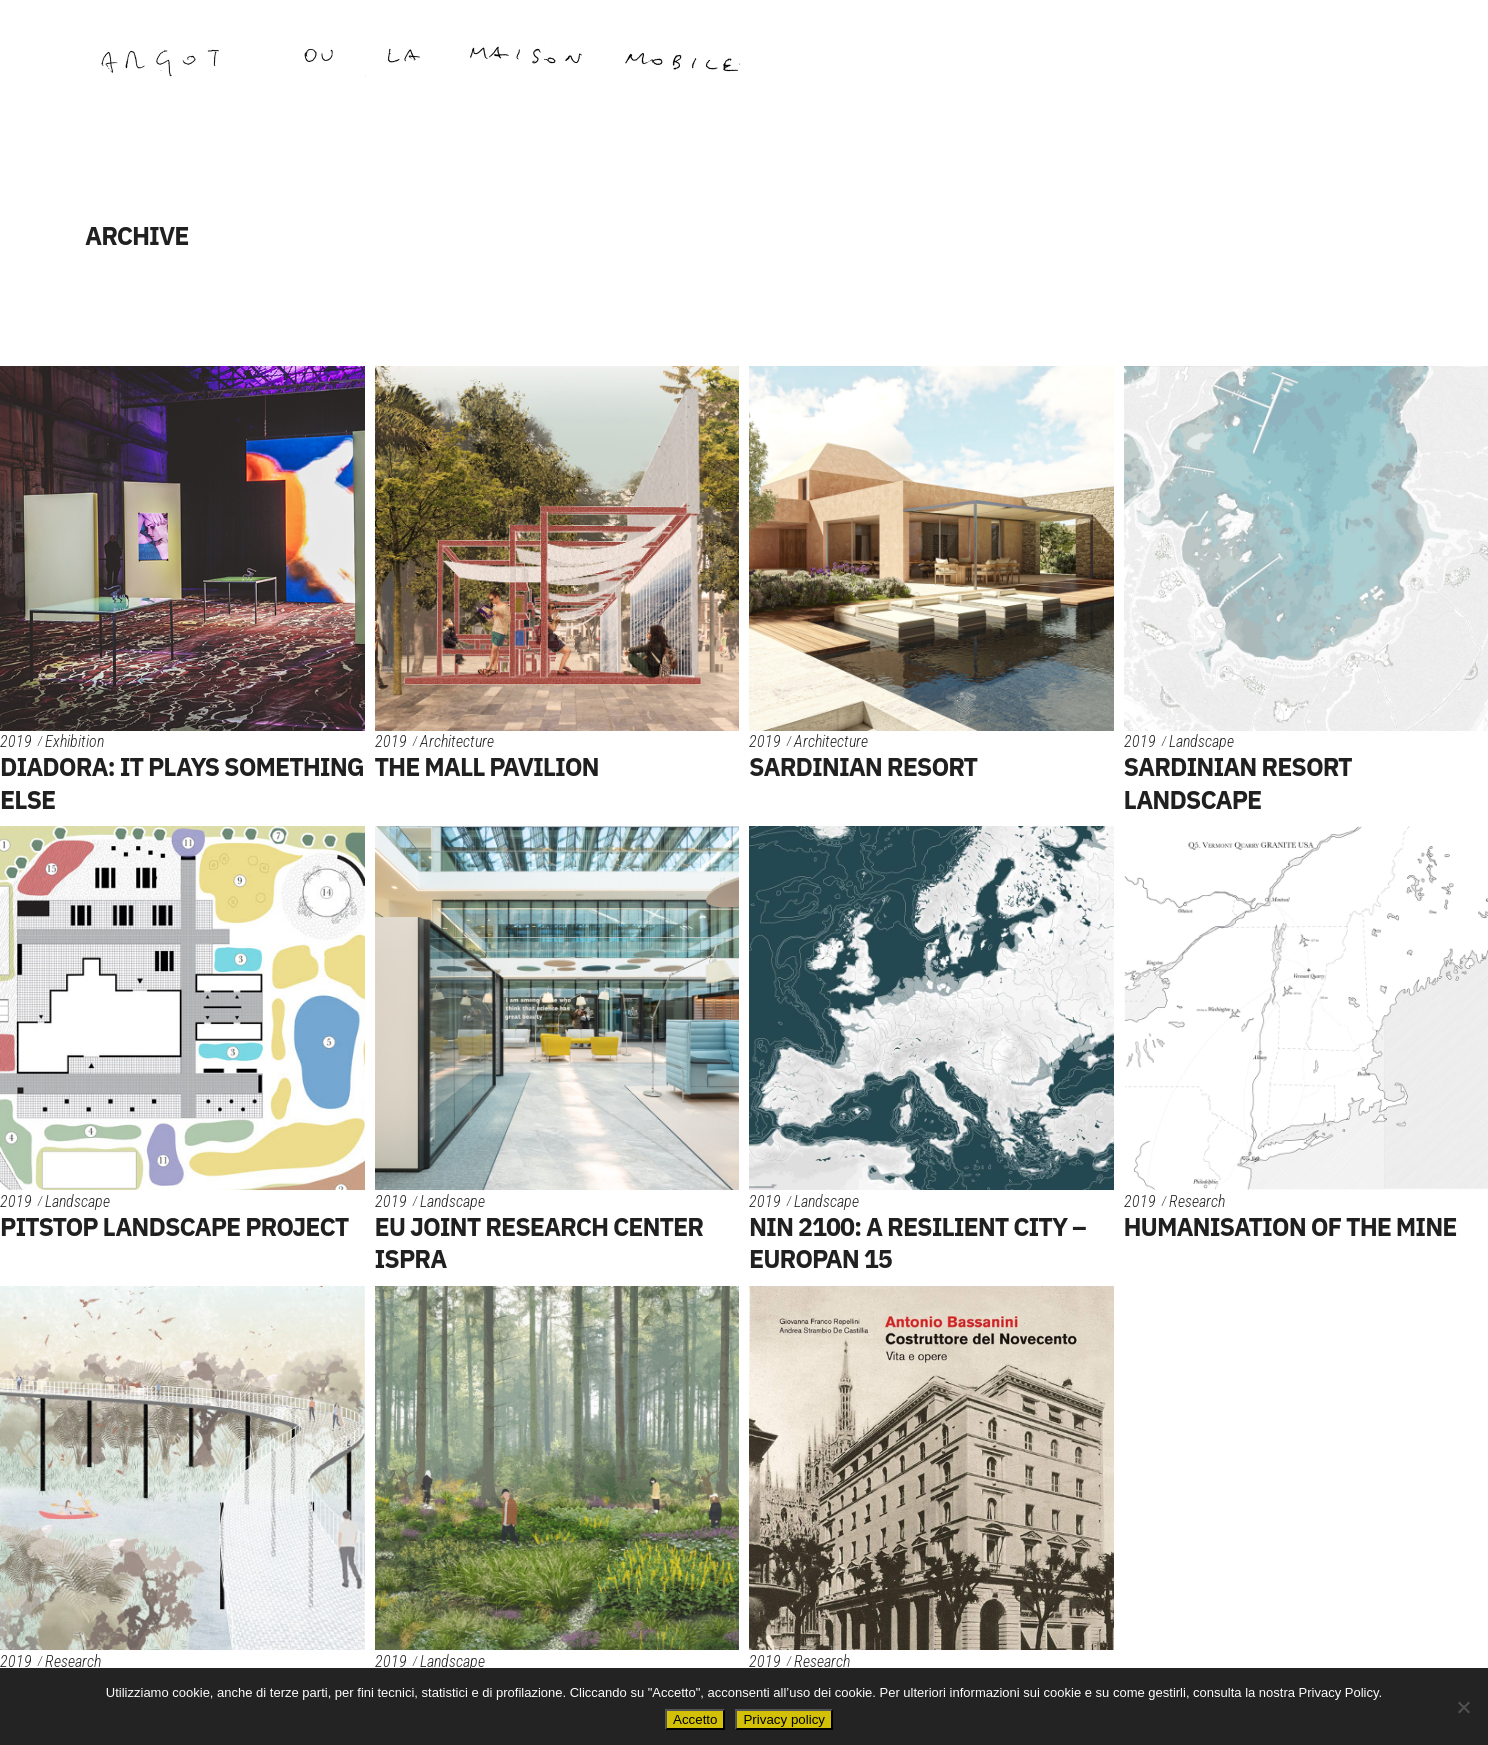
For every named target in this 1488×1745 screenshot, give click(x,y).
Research (1197, 1201)
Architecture (457, 741)
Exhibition (74, 741)
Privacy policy (783, 1719)
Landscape (1201, 741)
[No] (1463, 1707)
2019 (16, 741)
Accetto (695, 1719)
